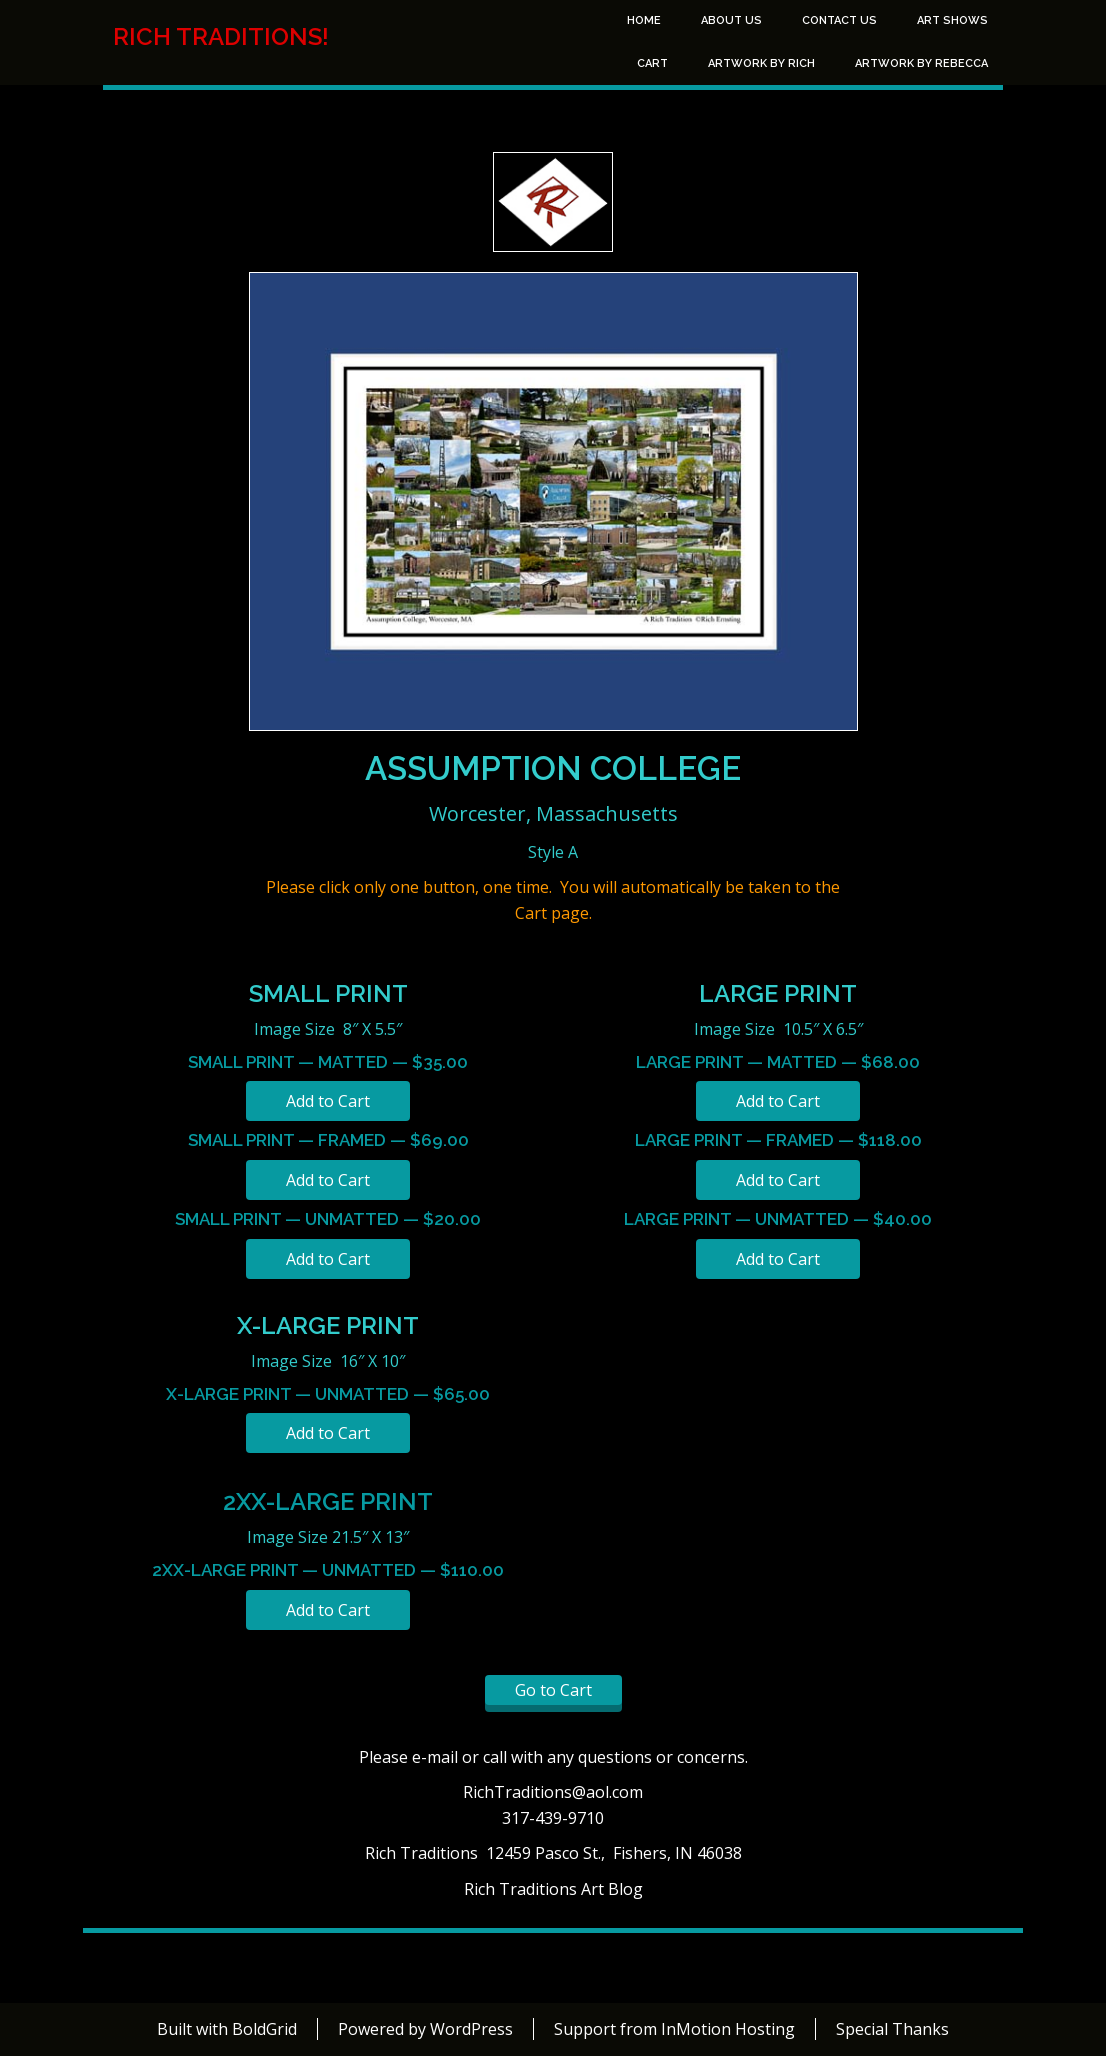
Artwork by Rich (761, 63)
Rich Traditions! (221, 37)
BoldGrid (264, 2029)
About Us (731, 20)
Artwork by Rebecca (921, 63)
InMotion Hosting (728, 2029)
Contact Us (839, 20)
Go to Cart (553, 1690)
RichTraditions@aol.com (553, 1792)
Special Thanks (892, 2029)
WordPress (471, 2029)
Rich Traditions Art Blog (553, 1889)
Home (644, 20)
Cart (652, 63)
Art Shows (952, 20)
